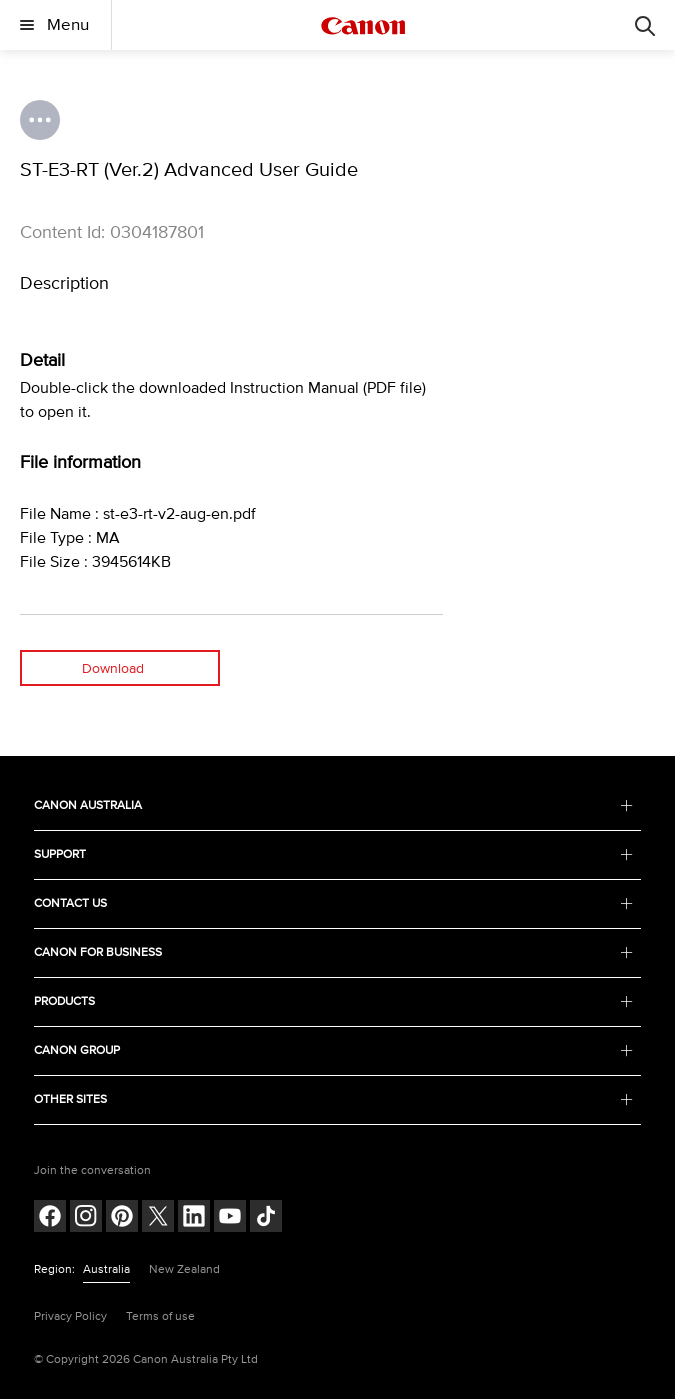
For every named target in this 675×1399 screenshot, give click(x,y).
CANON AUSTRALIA (334, 805)
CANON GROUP (334, 1050)
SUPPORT (334, 854)
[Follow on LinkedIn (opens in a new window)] (194, 1218)
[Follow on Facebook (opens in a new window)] (50, 1218)
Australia (106, 1269)
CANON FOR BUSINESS (334, 952)
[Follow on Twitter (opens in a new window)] (158, 1218)
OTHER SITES (334, 1099)
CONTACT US (334, 903)
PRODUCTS (334, 1001)
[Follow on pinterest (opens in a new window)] (122, 1218)
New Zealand (184, 1269)
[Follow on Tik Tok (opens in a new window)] (266, 1218)
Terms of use (160, 1316)
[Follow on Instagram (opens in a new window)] (86, 1218)
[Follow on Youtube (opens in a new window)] (230, 1218)
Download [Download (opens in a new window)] (113, 668)
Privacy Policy (70, 1316)
